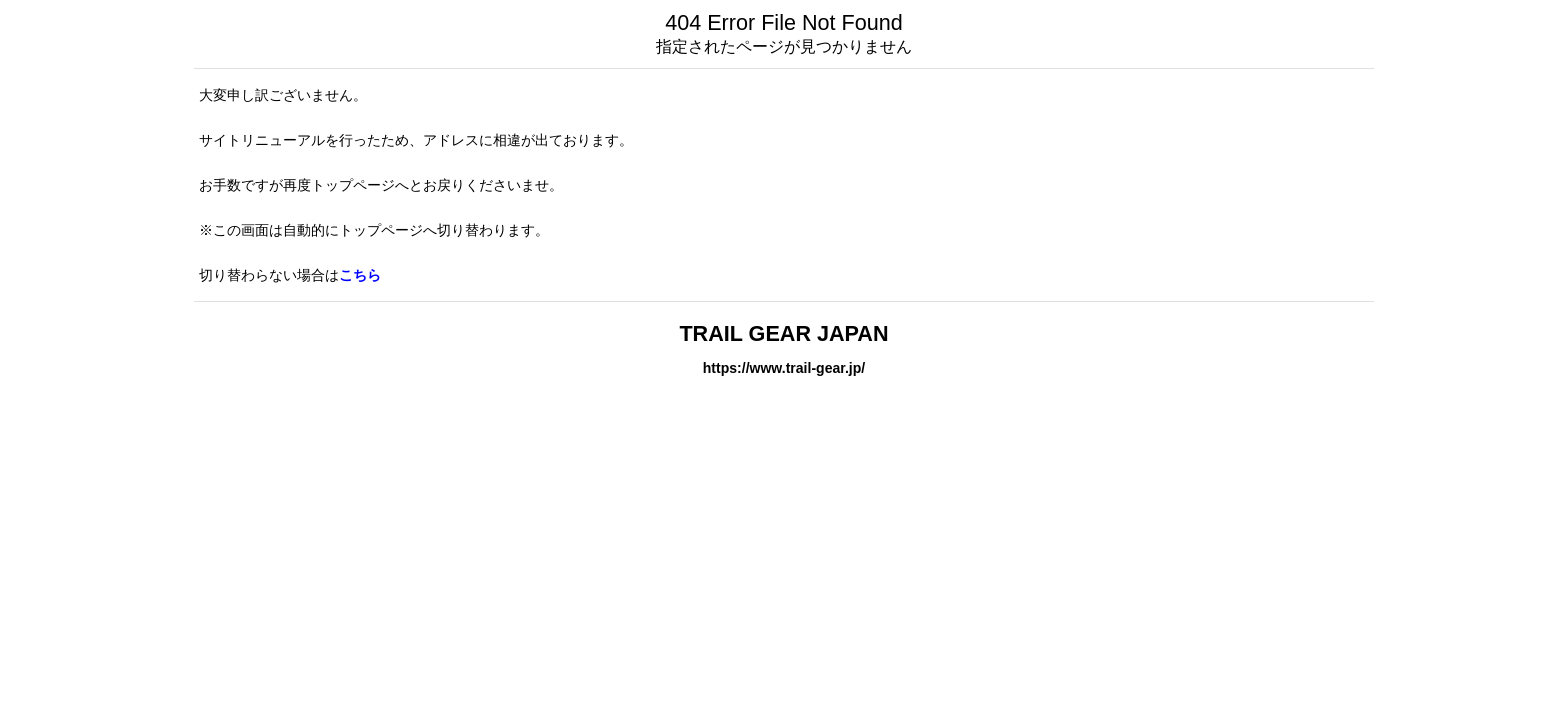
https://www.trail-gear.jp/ (784, 368)
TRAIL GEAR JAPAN (783, 333)
